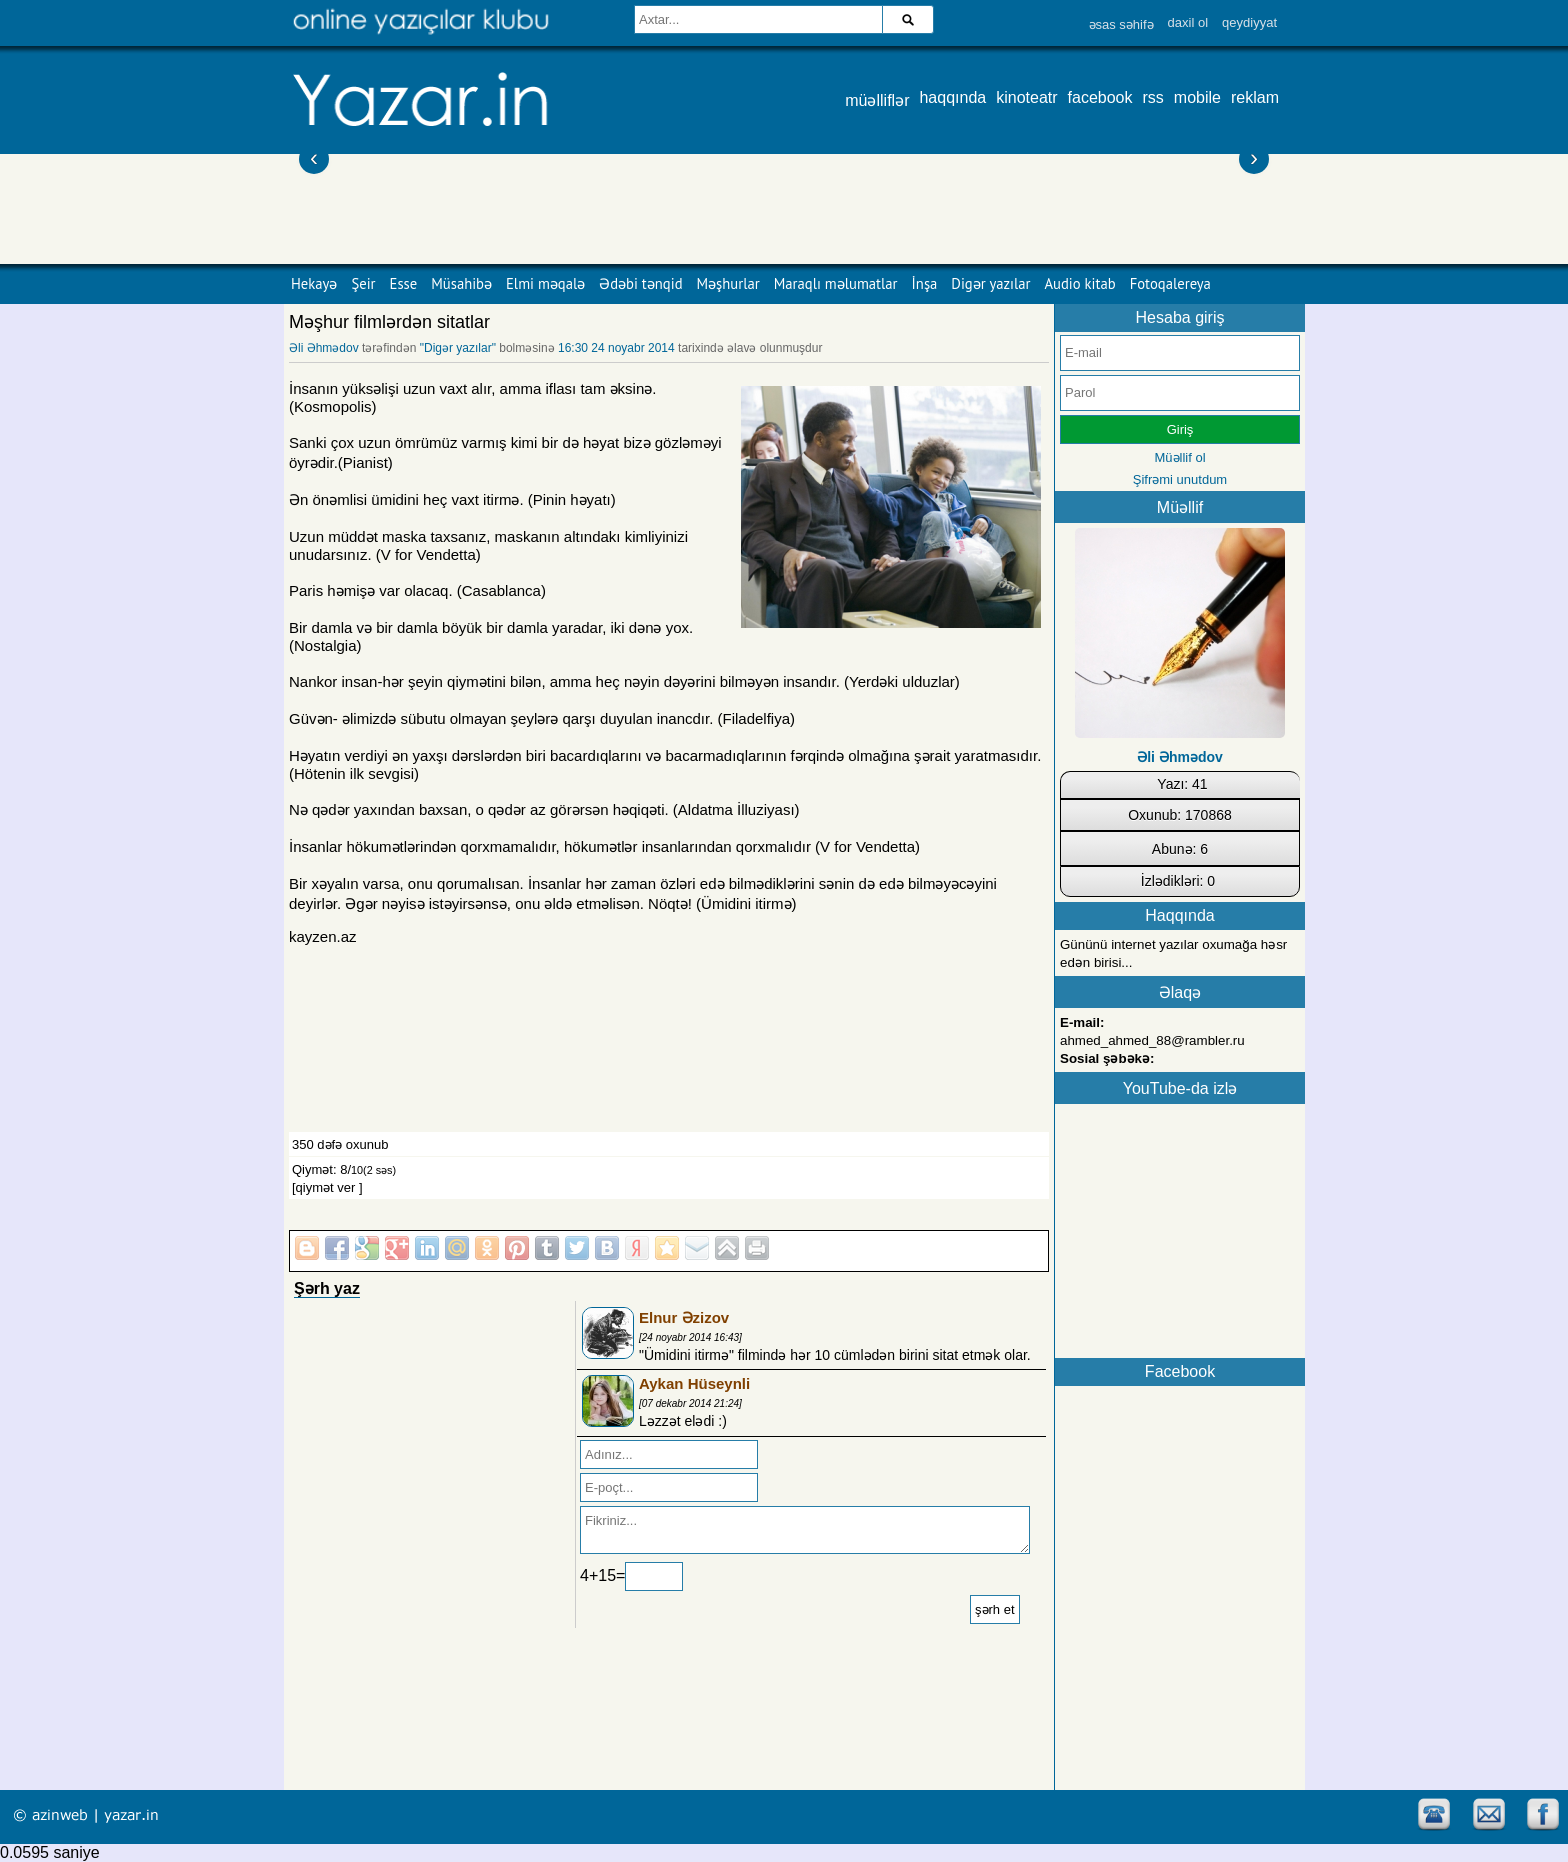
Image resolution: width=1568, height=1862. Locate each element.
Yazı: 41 (1182, 784)
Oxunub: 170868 (1180, 815)
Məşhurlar (728, 283)
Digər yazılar (990, 283)
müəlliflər (877, 100)
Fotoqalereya (1170, 283)
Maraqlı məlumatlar (836, 283)
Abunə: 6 (1180, 849)
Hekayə (314, 283)
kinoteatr (1026, 97)
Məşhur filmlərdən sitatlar (389, 322)
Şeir (363, 283)
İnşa (925, 283)
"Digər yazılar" (458, 348)
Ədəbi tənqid (640, 283)
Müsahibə (461, 283)
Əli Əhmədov (324, 348)
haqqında (952, 97)
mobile (1197, 97)
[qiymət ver (323, 1187)
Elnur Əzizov (684, 1317)
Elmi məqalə (545, 283)
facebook (1100, 97)
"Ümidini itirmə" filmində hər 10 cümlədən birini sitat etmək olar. (835, 1355)
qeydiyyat (1249, 22)
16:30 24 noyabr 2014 (616, 348)
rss (1153, 97)
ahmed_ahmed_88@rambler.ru (1152, 1040)
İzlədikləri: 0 (1178, 881)
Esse (404, 283)
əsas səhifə (1121, 24)
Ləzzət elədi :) (683, 1421)
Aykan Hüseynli (694, 1383)
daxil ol (1188, 22)
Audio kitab (1080, 283)
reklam (1255, 97)
